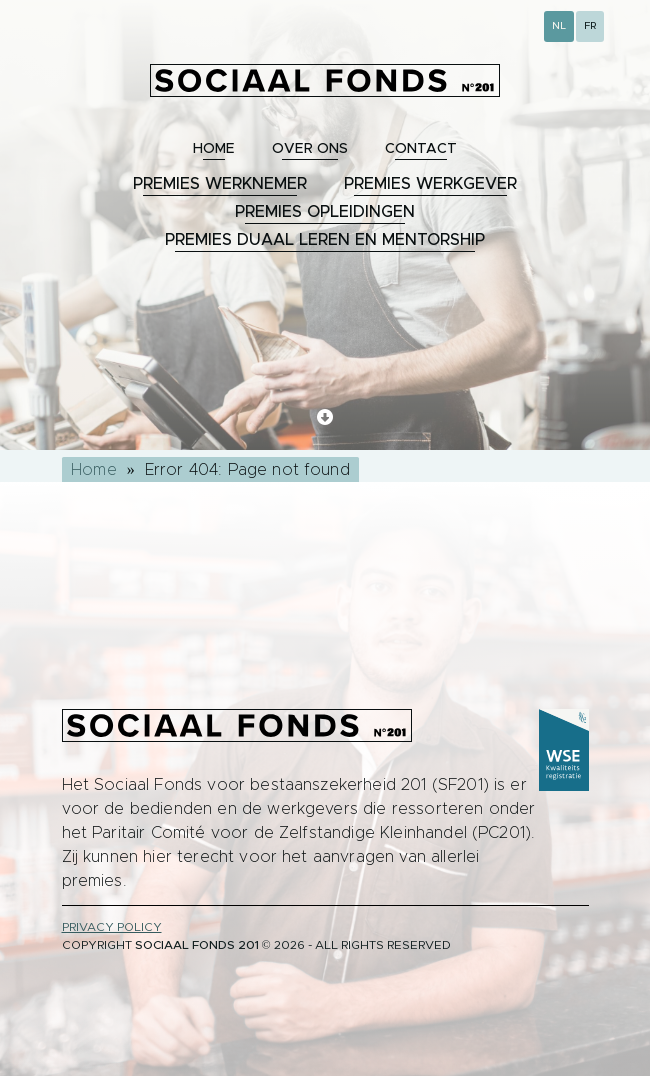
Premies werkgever (430, 184)
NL (559, 26)
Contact (421, 149)
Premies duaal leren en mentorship (325, 240)
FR (590, 26)
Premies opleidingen (325, 212)
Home (214, 149)
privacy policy (112, 927)
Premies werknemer (220, 184)
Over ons (310, 149)
